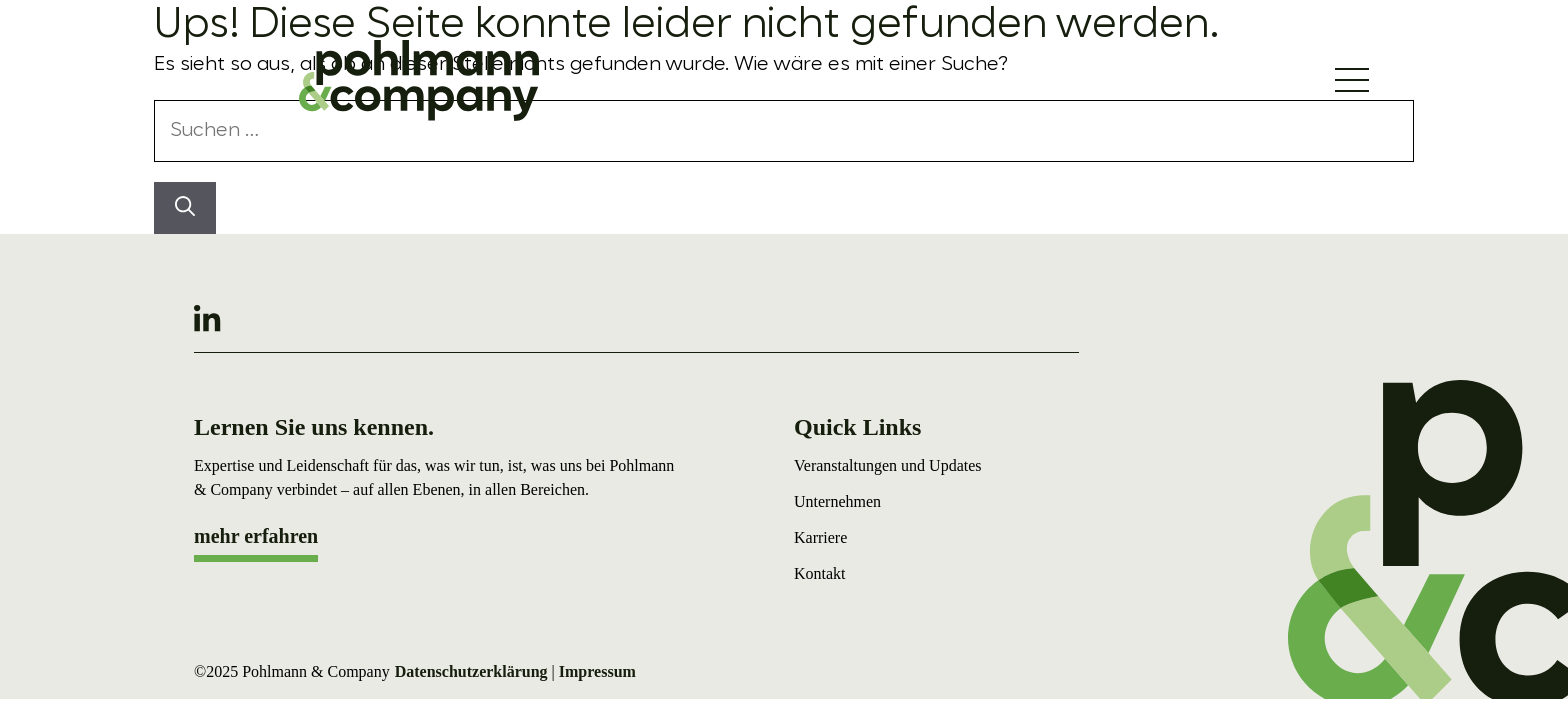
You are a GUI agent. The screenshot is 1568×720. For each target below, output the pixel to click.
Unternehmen (837, 501)
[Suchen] (185, 208)
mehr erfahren (256, 536)
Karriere (820, 537)
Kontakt (820, 573)
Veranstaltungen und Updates (888, 465)
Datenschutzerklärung (471, 671)
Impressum (597, 671)
